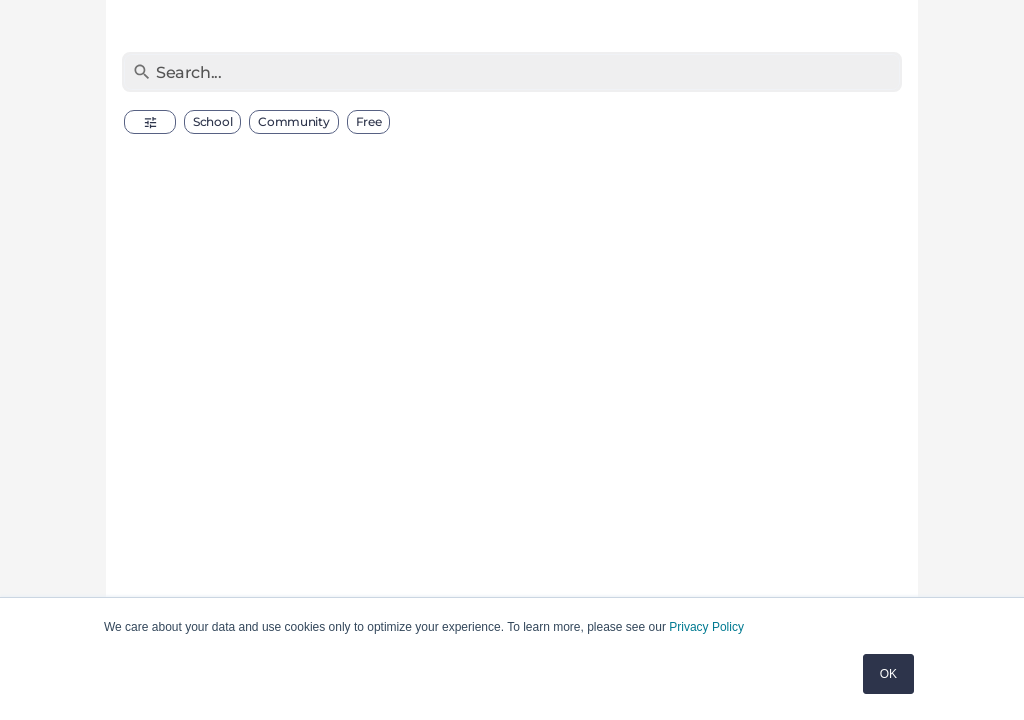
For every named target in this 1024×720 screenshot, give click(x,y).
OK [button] (888, 674)
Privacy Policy (706, 627)
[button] (150, 122)
